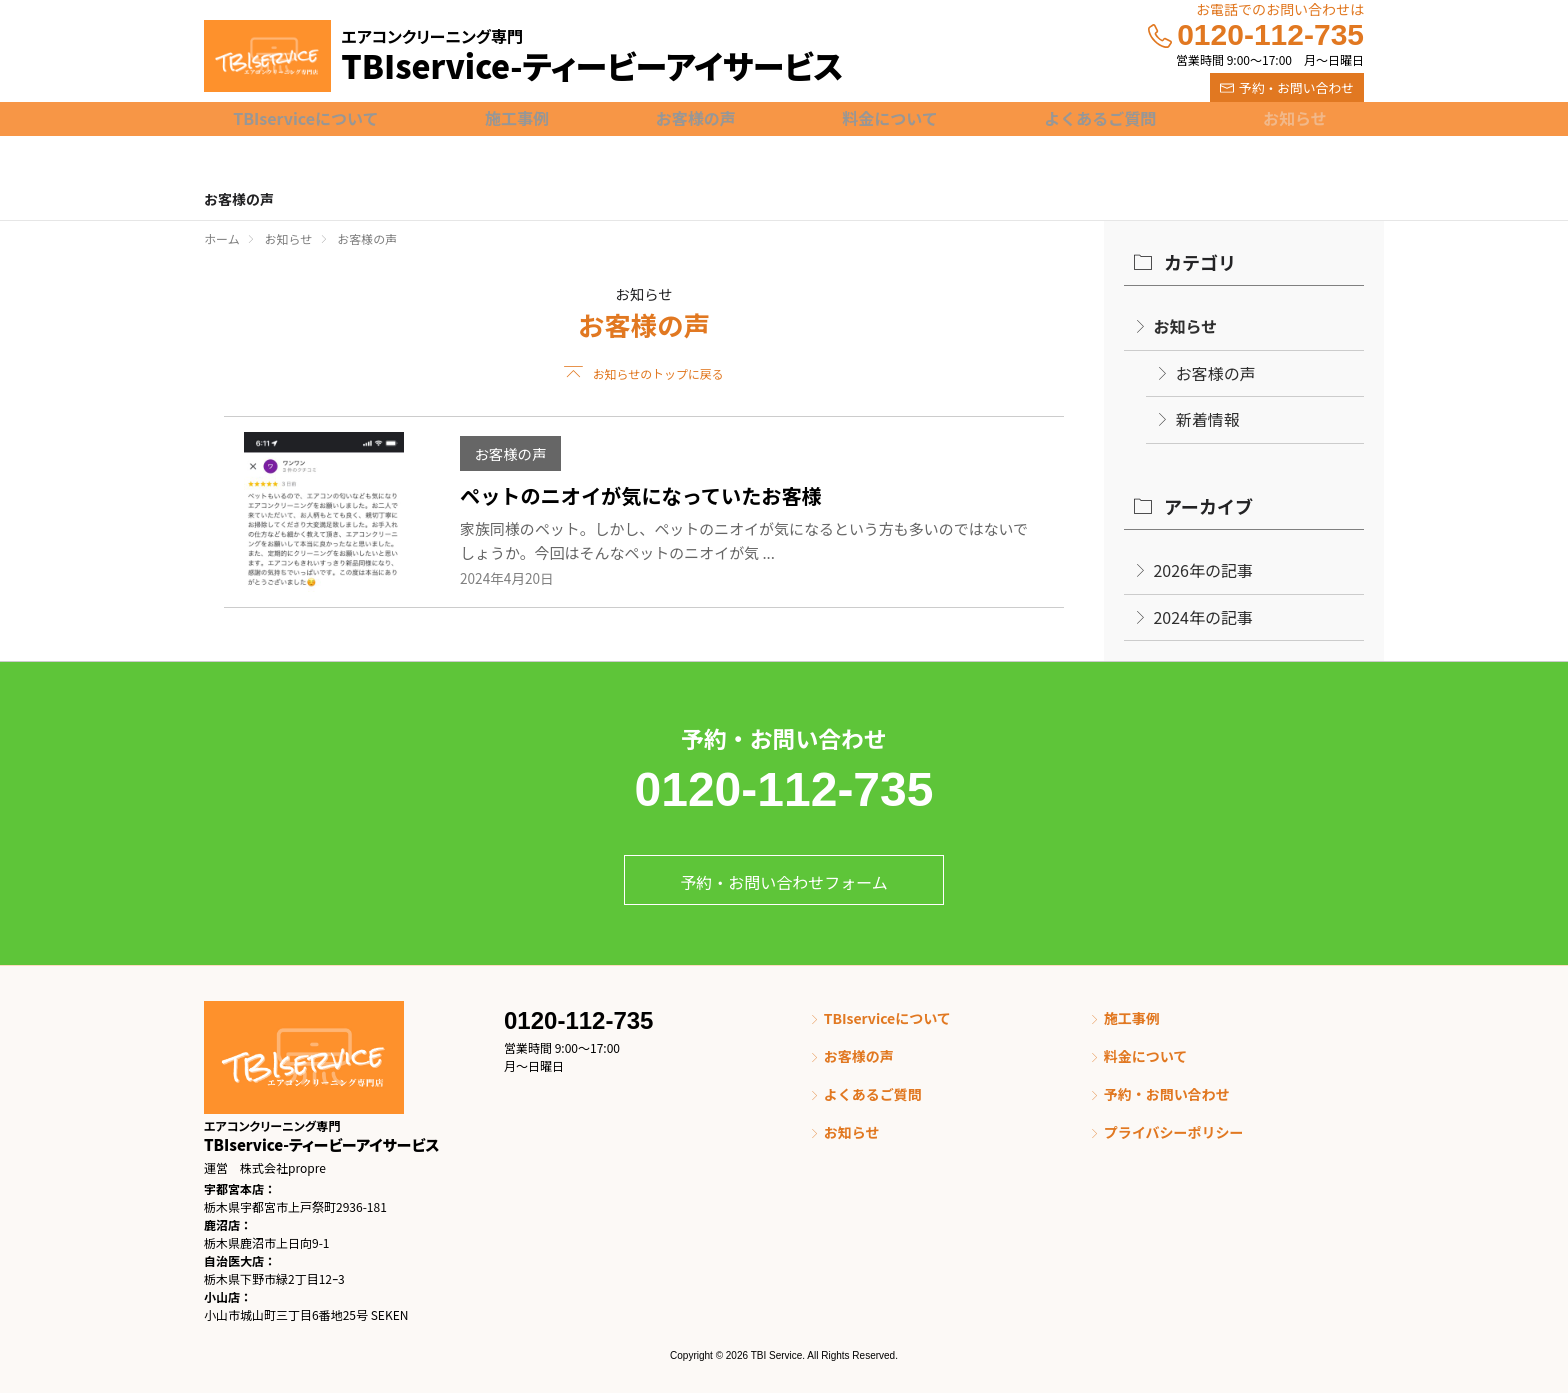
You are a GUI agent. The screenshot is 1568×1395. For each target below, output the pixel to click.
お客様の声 (510, 453)
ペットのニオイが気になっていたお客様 (641, 496)
